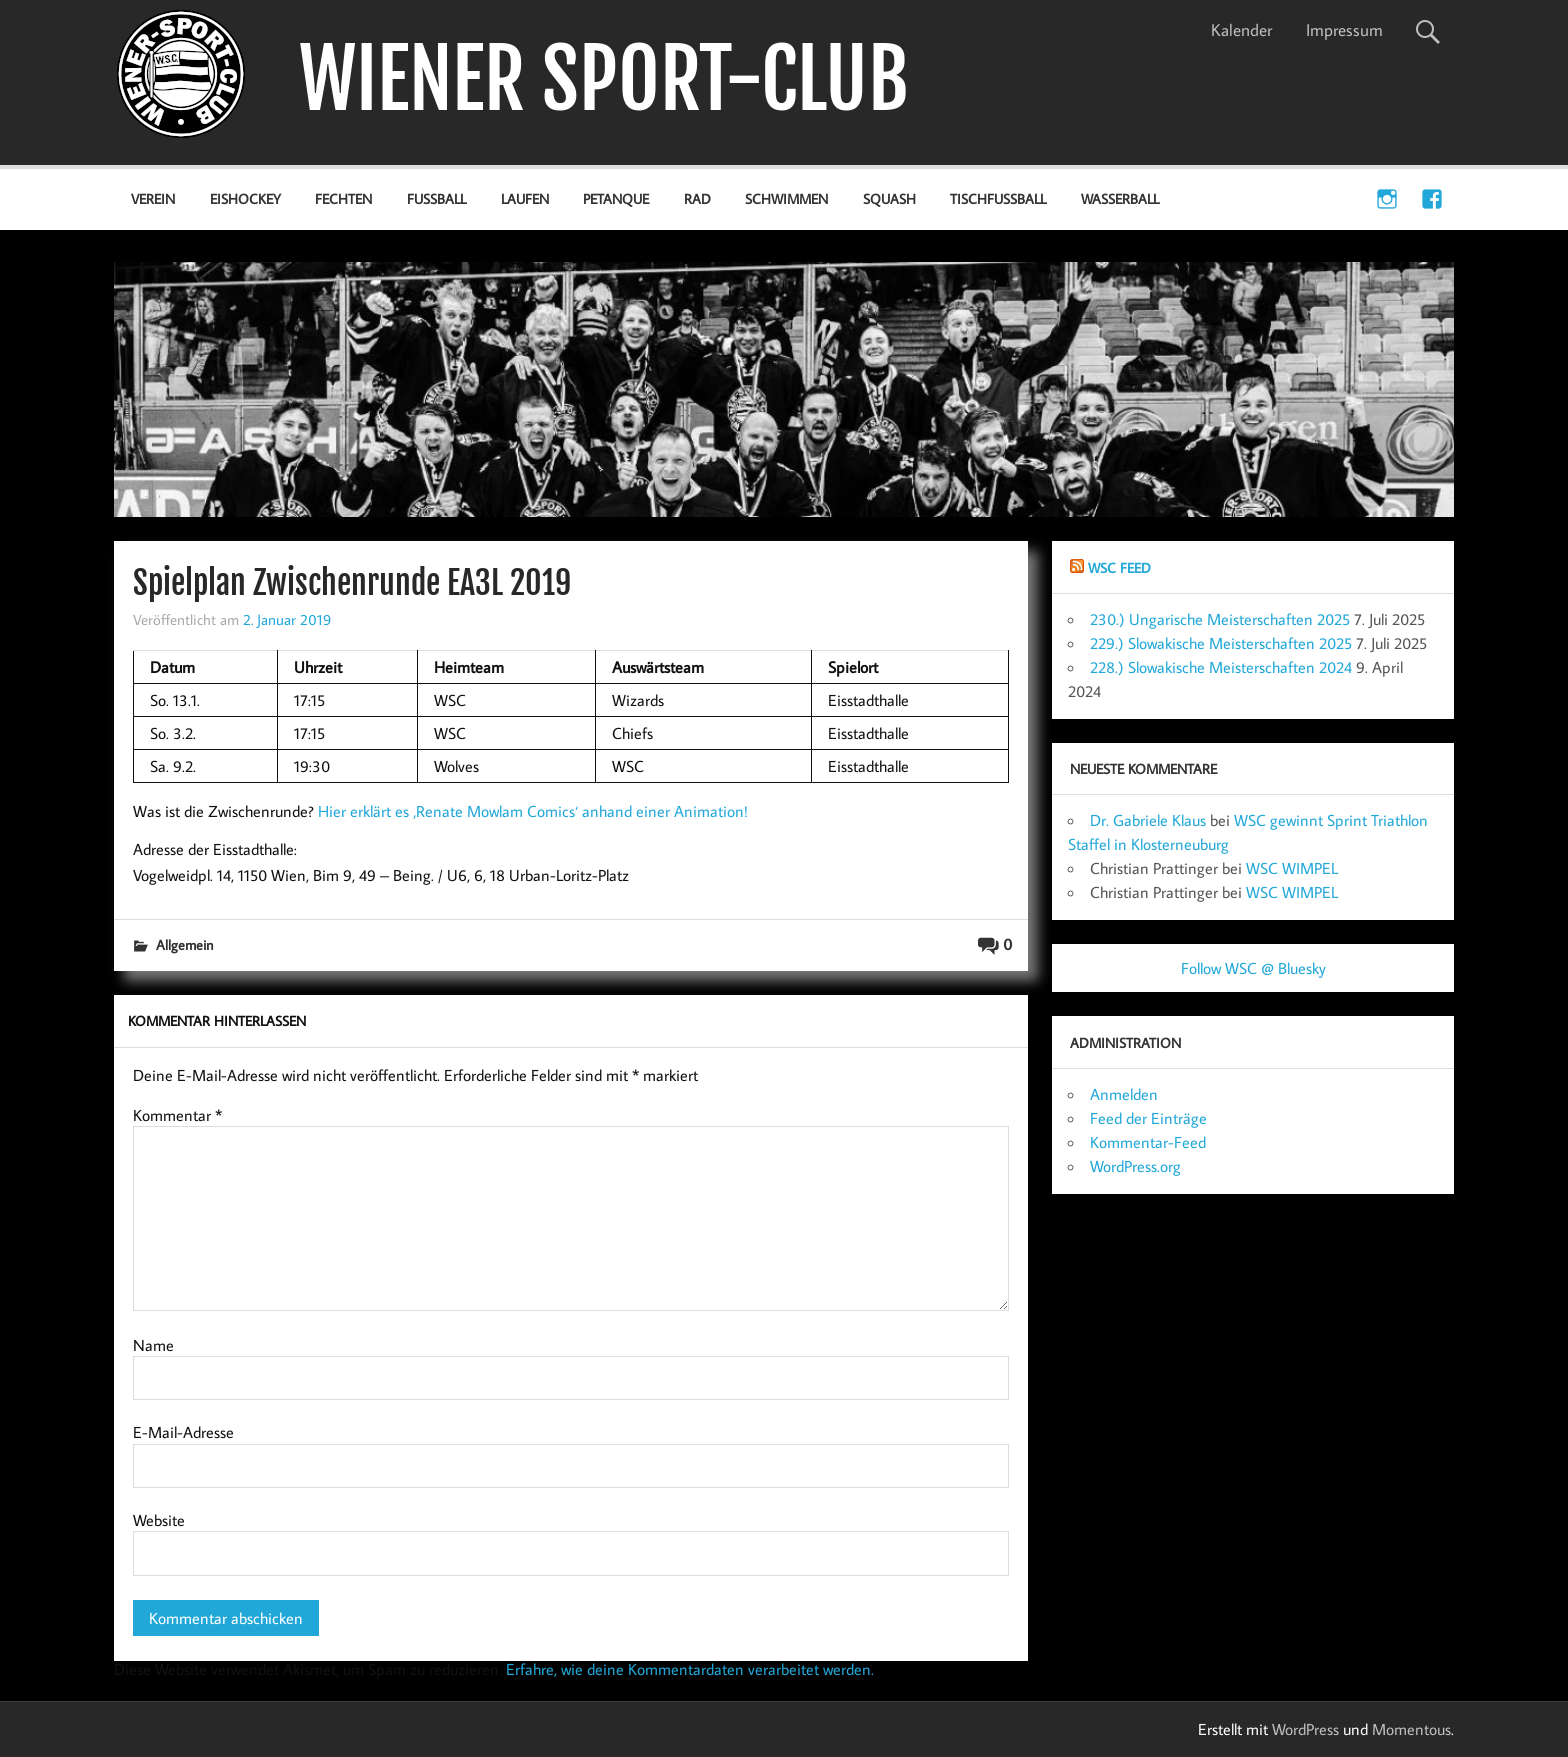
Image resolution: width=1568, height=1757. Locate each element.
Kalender (1241, 30)
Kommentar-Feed (1148, 1142)
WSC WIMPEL (1292, 868)
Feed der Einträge (1148, 1118)
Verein (153, 198)
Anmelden (1124, 1094)
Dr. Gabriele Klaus (1148, 820)
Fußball (436, 198)
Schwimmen (786, 198)
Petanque (616, 198)
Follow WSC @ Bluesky (1253, 968)
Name (153, 1345)
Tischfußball (998, 198)
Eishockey (245, 198)
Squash (889, 198)
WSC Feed (1119, 567)
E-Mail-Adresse (183, 1432)
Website (159, 1520)
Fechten (343, 198)
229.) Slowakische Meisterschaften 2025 (1221, 643)
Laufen (525, 198)
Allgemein (184, 944)
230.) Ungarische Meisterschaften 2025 (1220, 619)
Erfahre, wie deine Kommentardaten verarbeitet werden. (690, 1669)
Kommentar (177, 1115)
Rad (697, 198)
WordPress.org (1135, 1166)
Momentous (1411, 1729)
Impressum (1344, 30)
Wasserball (1120, 198)
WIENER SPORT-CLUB (604, 79)
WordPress (1305, 1729)
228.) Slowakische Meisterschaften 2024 (1221, 667)
